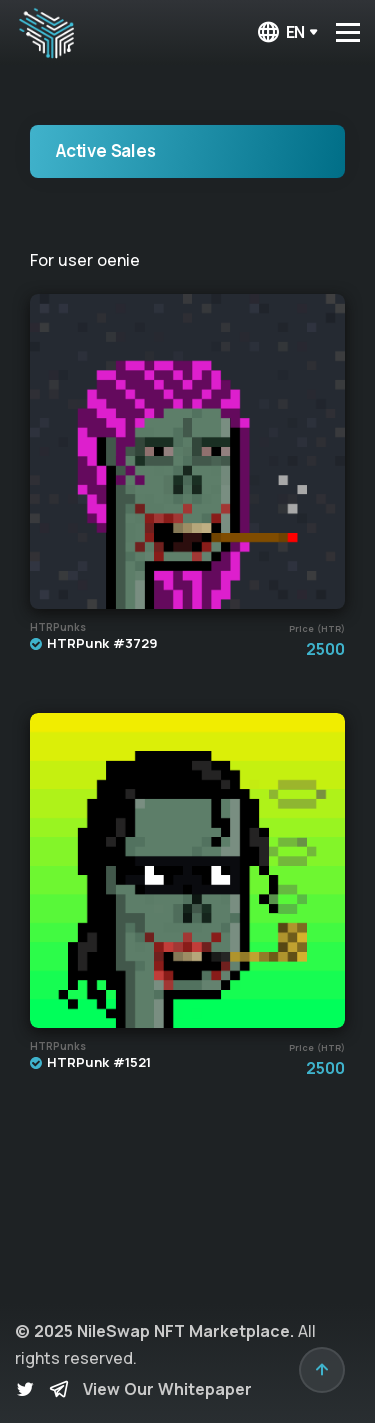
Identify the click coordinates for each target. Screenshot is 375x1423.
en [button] (280, 32)
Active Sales (106, 150)
